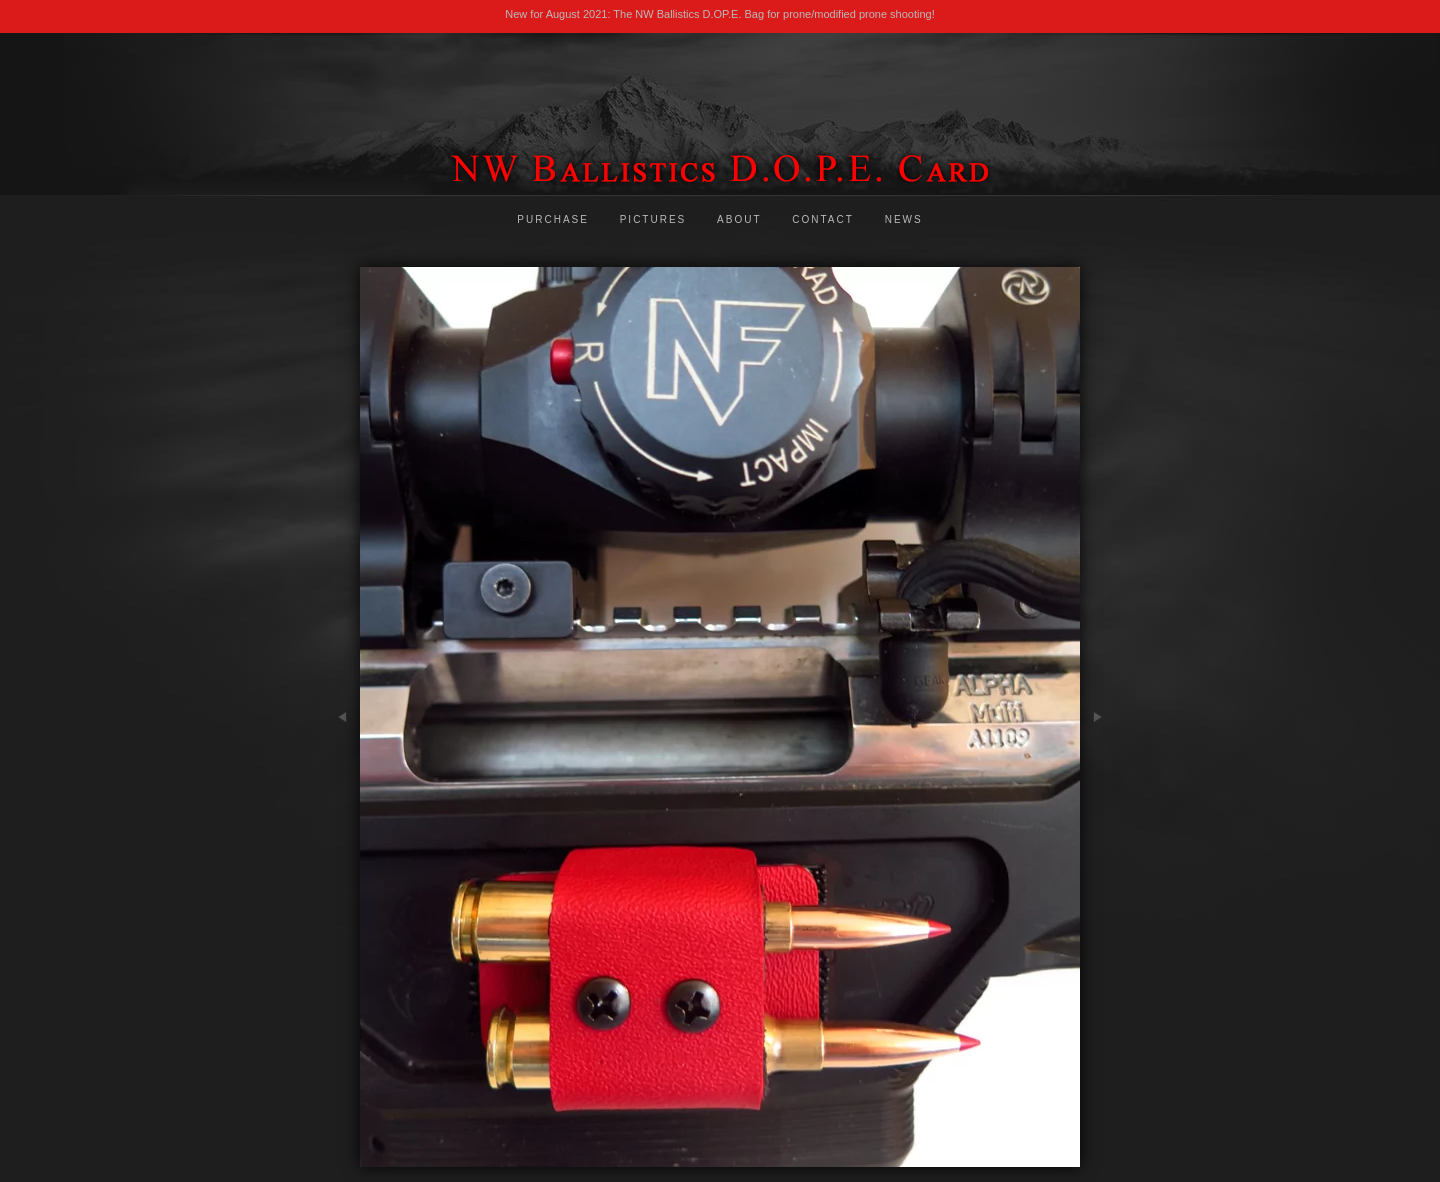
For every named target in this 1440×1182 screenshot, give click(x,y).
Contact (823, 219)
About (739, 219)
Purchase (553, 219)
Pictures (653, 219)
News (904, 219)
